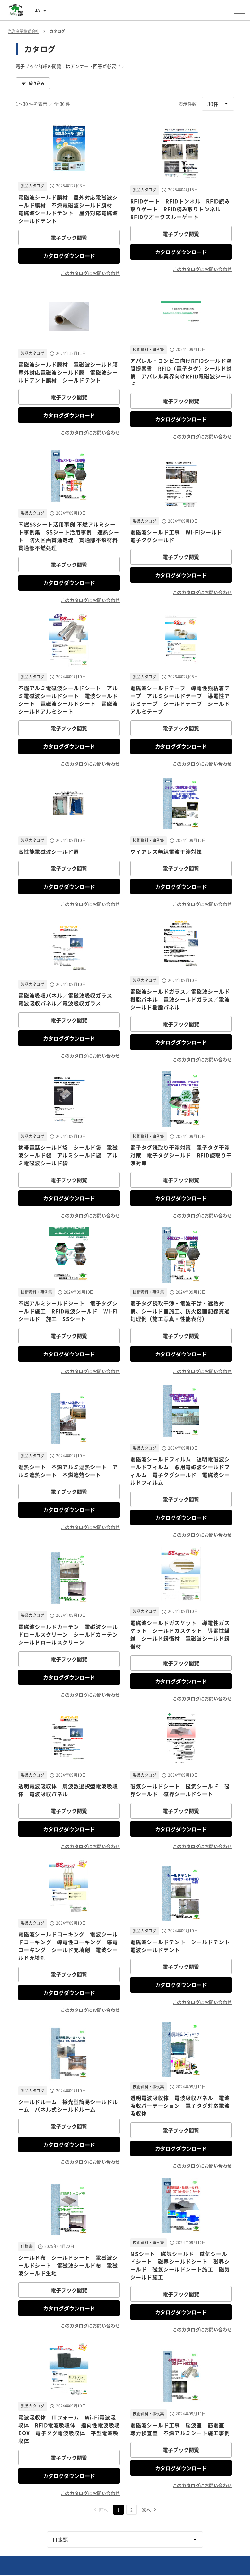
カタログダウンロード (69, 256)
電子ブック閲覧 (69, 237)
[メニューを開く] (239, 10)
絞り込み (33, 83)
